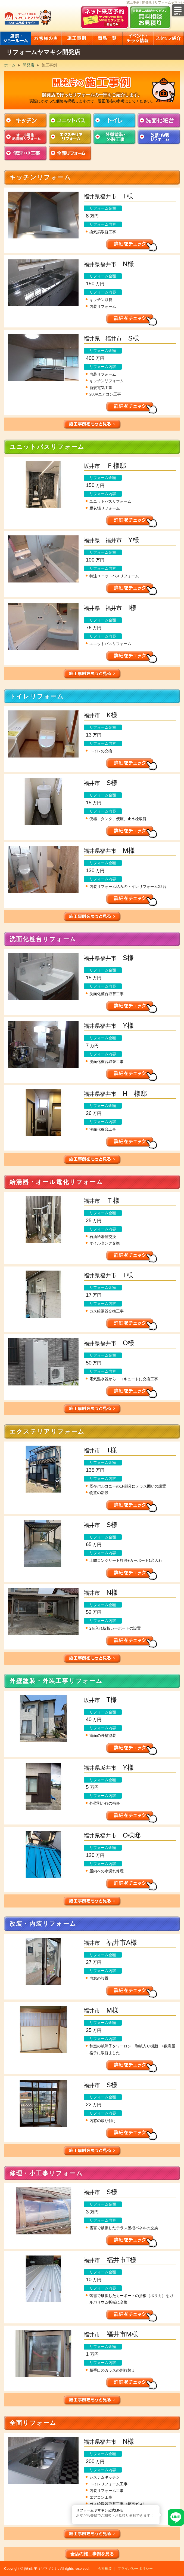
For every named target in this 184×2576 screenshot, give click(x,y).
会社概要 (105, 2568)
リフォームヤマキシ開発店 (43, 52)
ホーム (9, 65)
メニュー (178, 10)
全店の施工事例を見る (92, 2554)
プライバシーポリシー (135, 2568)
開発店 (28, 65)
